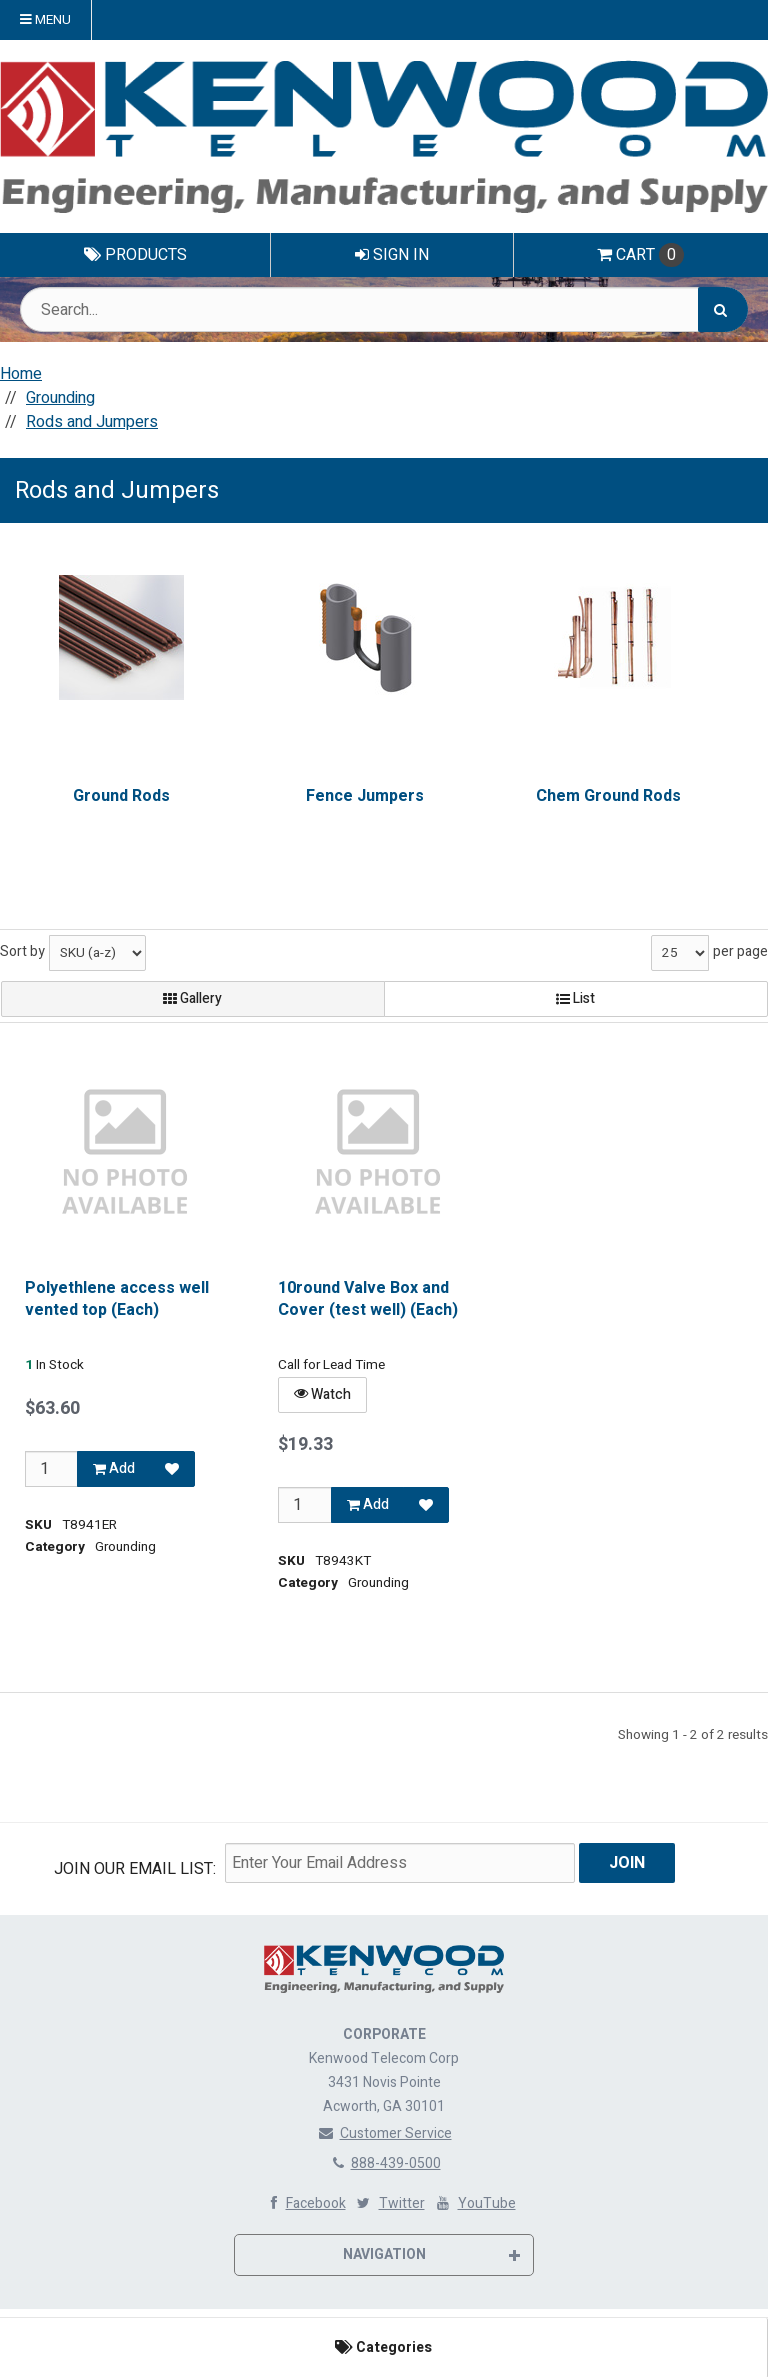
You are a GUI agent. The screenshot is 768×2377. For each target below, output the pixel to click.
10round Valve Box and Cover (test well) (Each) (368, 1299)
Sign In (392, 255)
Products (135, 255)
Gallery (192, 998)
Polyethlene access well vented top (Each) (117, 1299)
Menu (45, 20)
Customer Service (384, 2133)
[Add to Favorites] (172, 1468)
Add (114, 1467)
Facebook (303, 2203)
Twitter (389, 2203)
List (575, 998)
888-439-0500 (384, 2163)
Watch (322, 1393)
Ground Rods (121, 796)
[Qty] (51, 1468)
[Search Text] (384, 309)
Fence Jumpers (365, 796)
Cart (640, 255)
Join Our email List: (135, 1869)
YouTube (474, 2203)
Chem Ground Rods (608, 796)
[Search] (723, 309)
